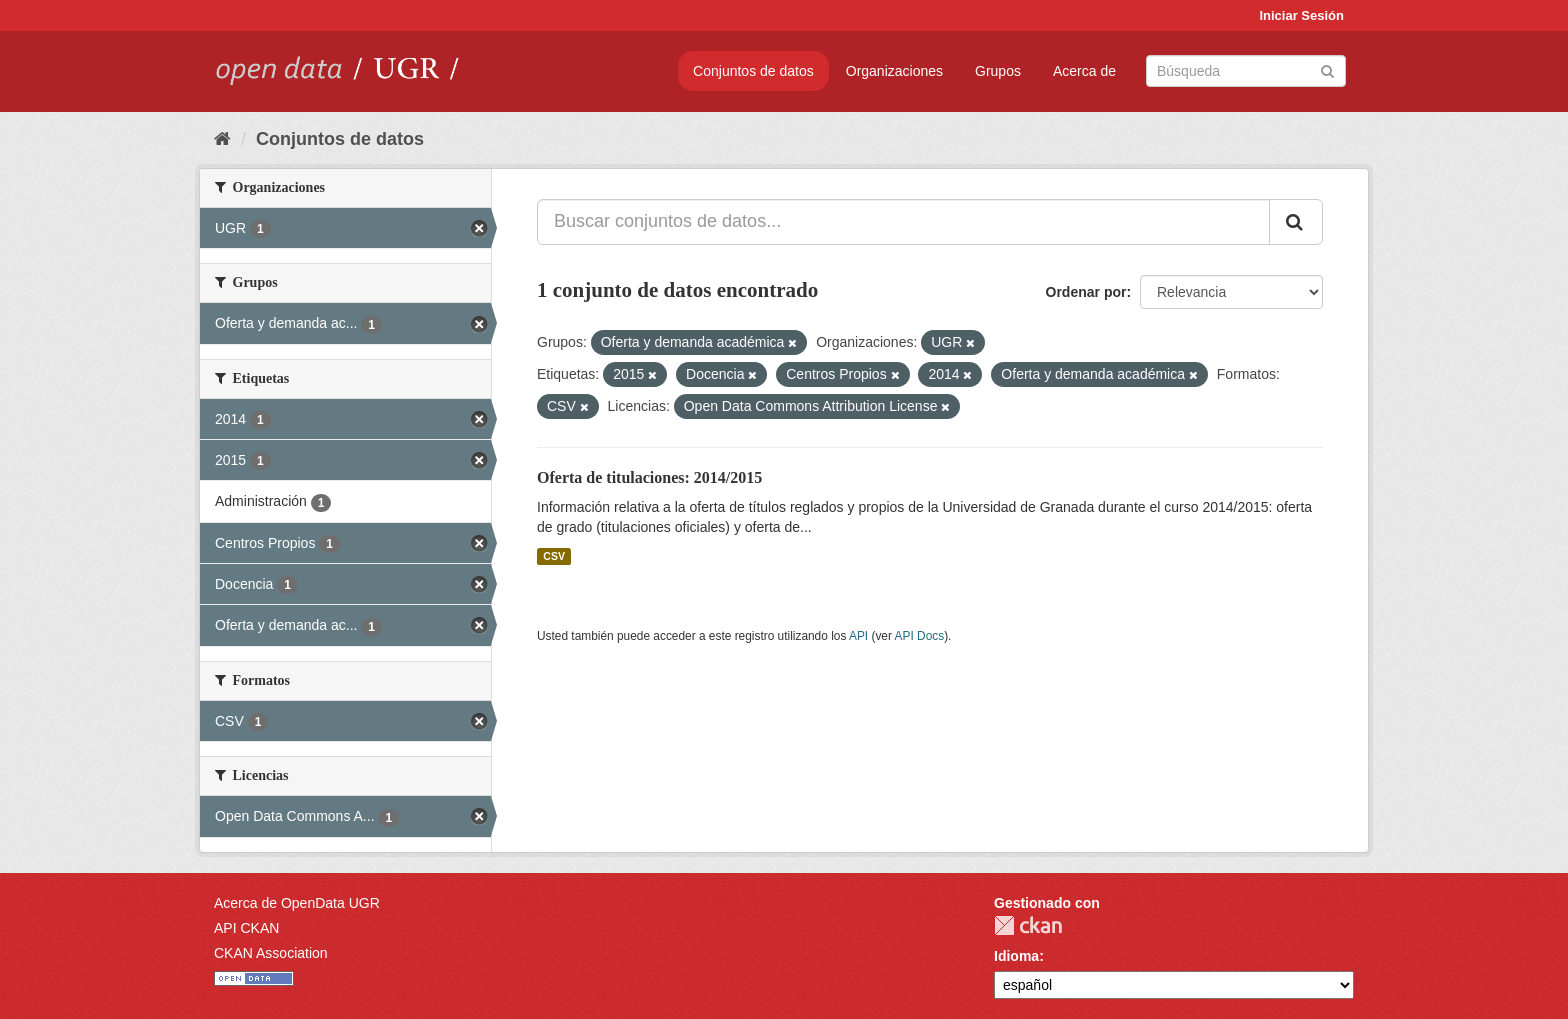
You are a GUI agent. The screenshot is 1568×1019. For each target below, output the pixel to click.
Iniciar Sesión (1301, 15)
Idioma (1016, 956)
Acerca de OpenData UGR (297, 903)
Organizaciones (894, 71)
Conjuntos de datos (753, 71)
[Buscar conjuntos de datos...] (903, 222)
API (858, 636)
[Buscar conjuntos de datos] (1246, 71)
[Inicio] (222, 139)
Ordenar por (1086, 292)
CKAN (1028, 925)
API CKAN (246, 928)
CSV (554, 556)
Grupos (998, 71)
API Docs (920, 636)
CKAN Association (271, 953)
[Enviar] (1327, 69)
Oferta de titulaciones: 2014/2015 (649, 477)
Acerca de (1084, 71)
